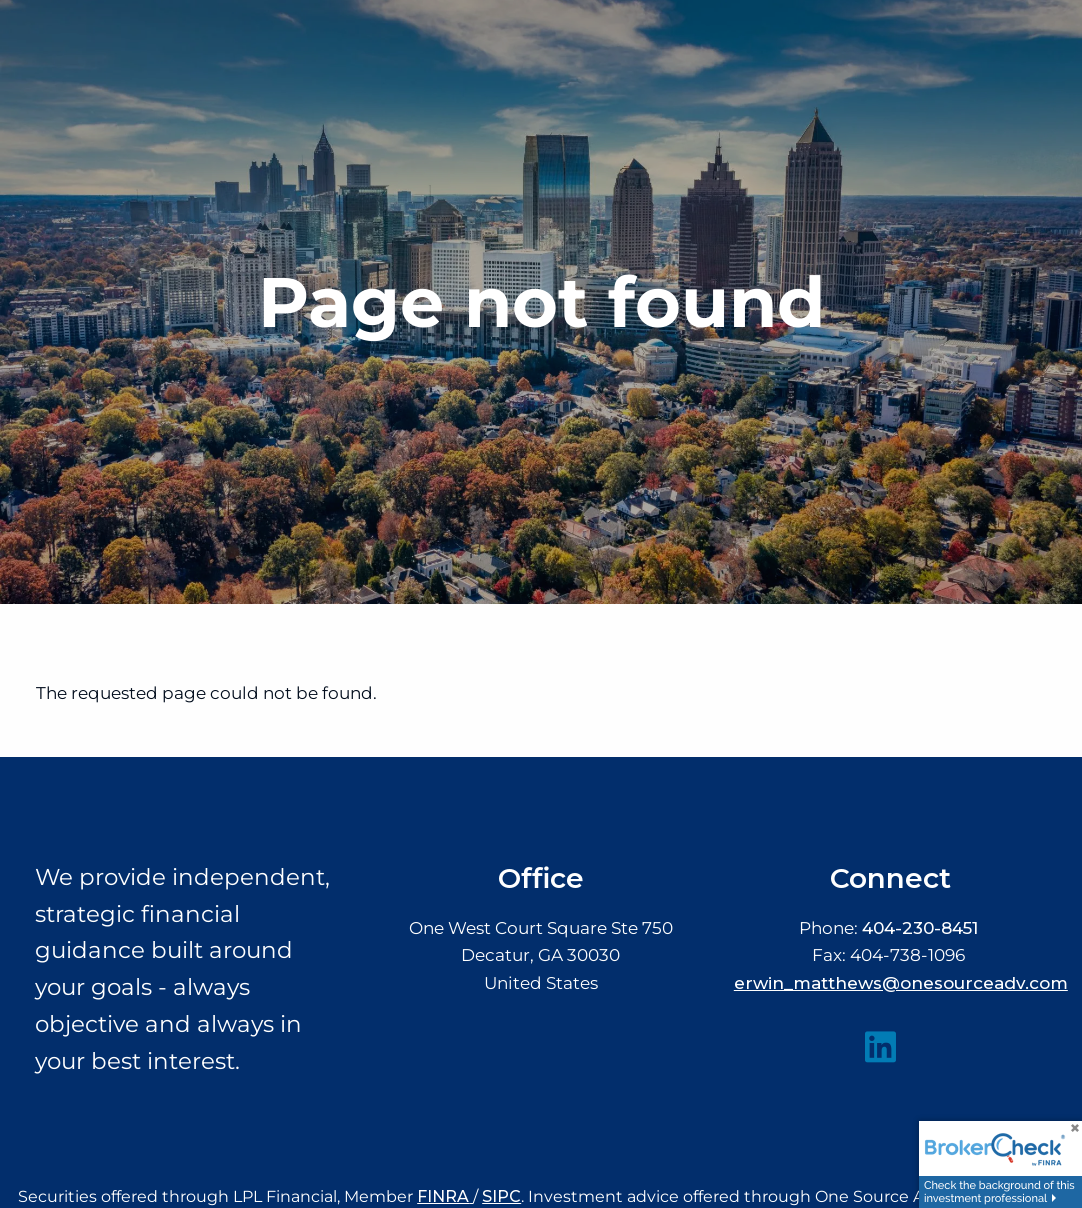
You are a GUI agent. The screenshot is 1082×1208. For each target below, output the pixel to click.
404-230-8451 (920, 928)
